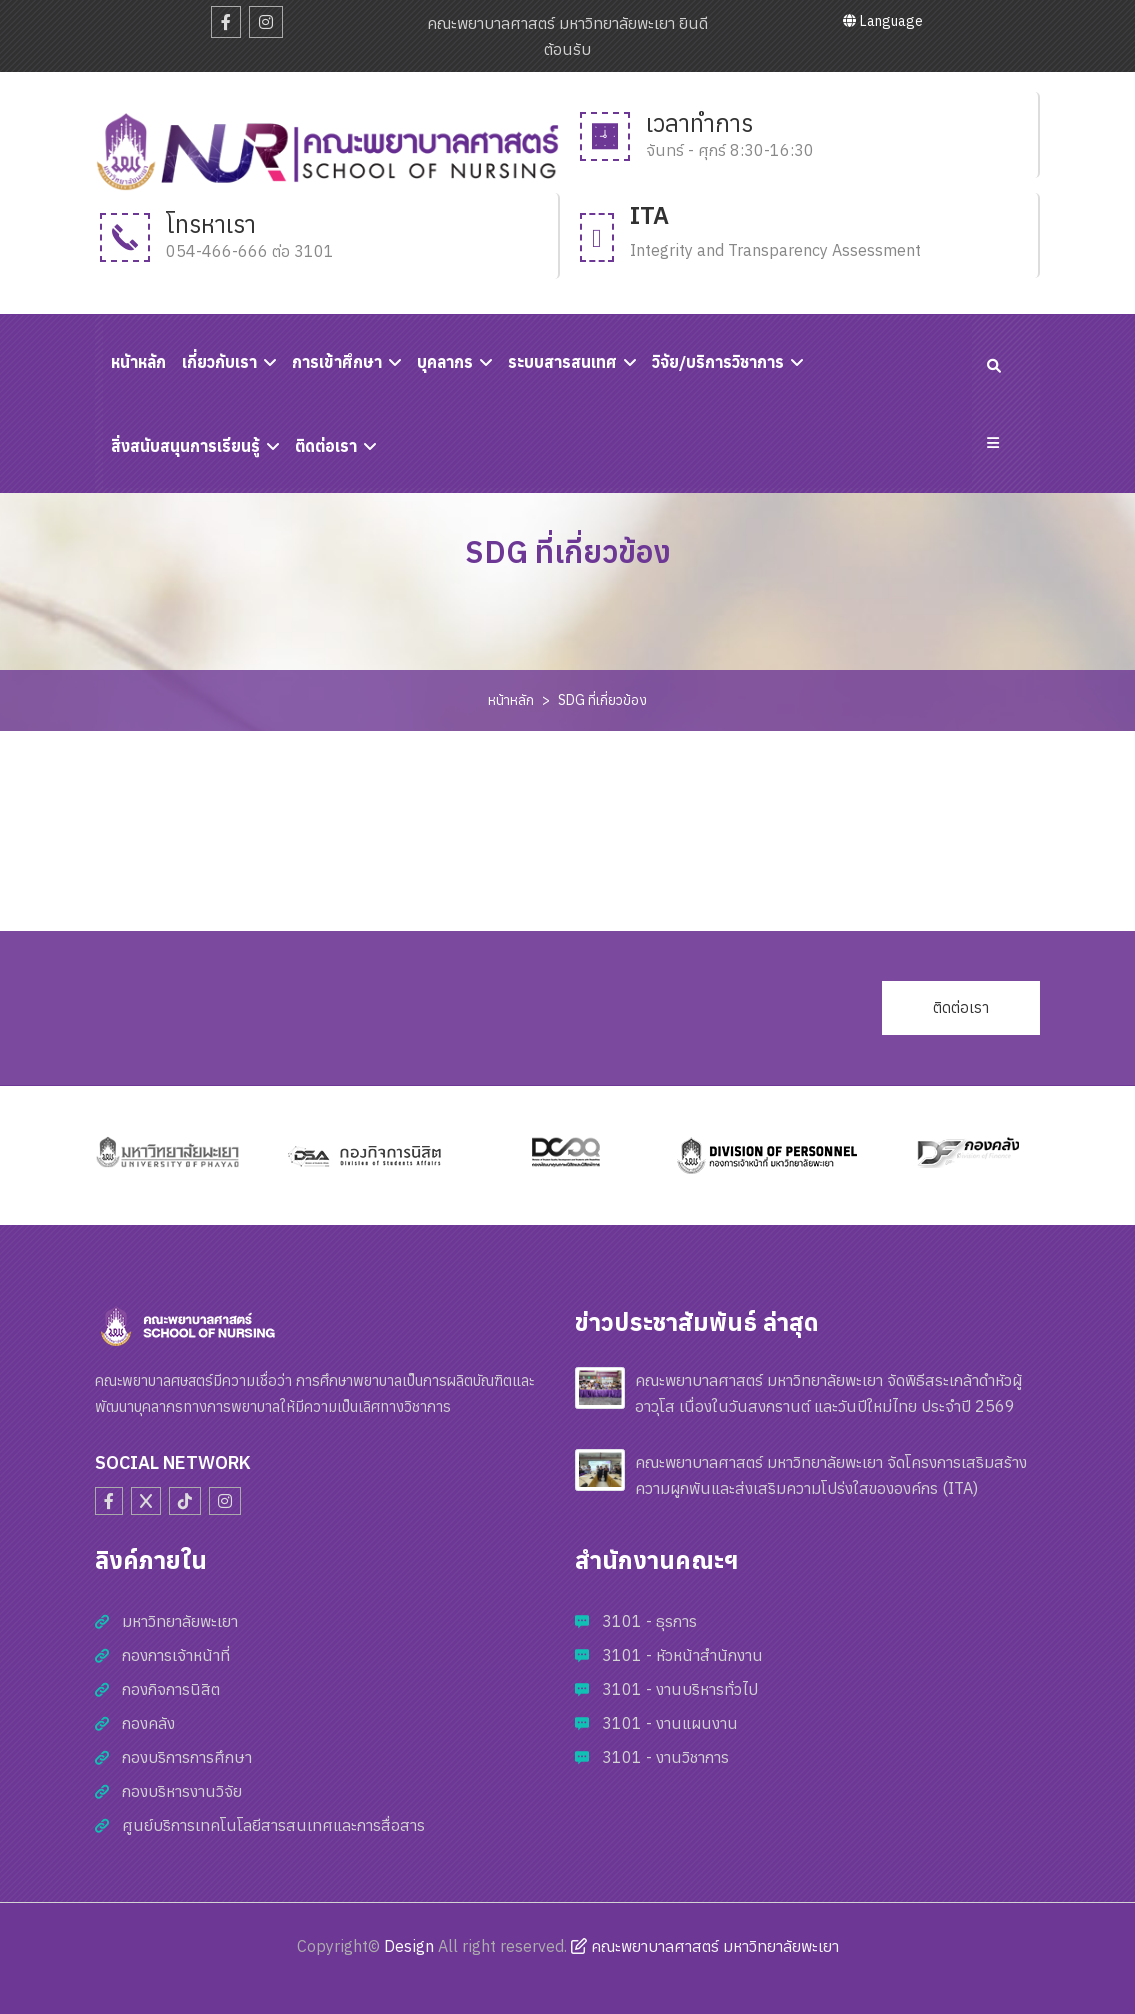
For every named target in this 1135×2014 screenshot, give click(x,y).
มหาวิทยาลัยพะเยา (180, 1621)
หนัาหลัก (138, 362)
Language (883, 21)
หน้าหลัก (511, 700)
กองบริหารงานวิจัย (182, 1791)
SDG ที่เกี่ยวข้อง (602, 700)
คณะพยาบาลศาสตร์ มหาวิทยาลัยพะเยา (705, 1946)
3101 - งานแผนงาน (670, 1723)
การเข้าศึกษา (337, 362)
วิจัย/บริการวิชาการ (718, 362)
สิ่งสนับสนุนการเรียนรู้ (185, 446)
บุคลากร (445, 362)
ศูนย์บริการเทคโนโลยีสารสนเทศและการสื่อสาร (273, 1825)
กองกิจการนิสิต (171, 1689)
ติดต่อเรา (326, 446)
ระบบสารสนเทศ (562, 362)
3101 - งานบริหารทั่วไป (680, 1689)
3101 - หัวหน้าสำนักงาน (682, 1655)
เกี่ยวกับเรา (219, 362)
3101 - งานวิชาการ (665, 1757)
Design (409, 1946)
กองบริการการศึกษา (187, 1757)
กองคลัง (148, 1723)
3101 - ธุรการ (649, 1621)
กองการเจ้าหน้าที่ (176, 1655)
